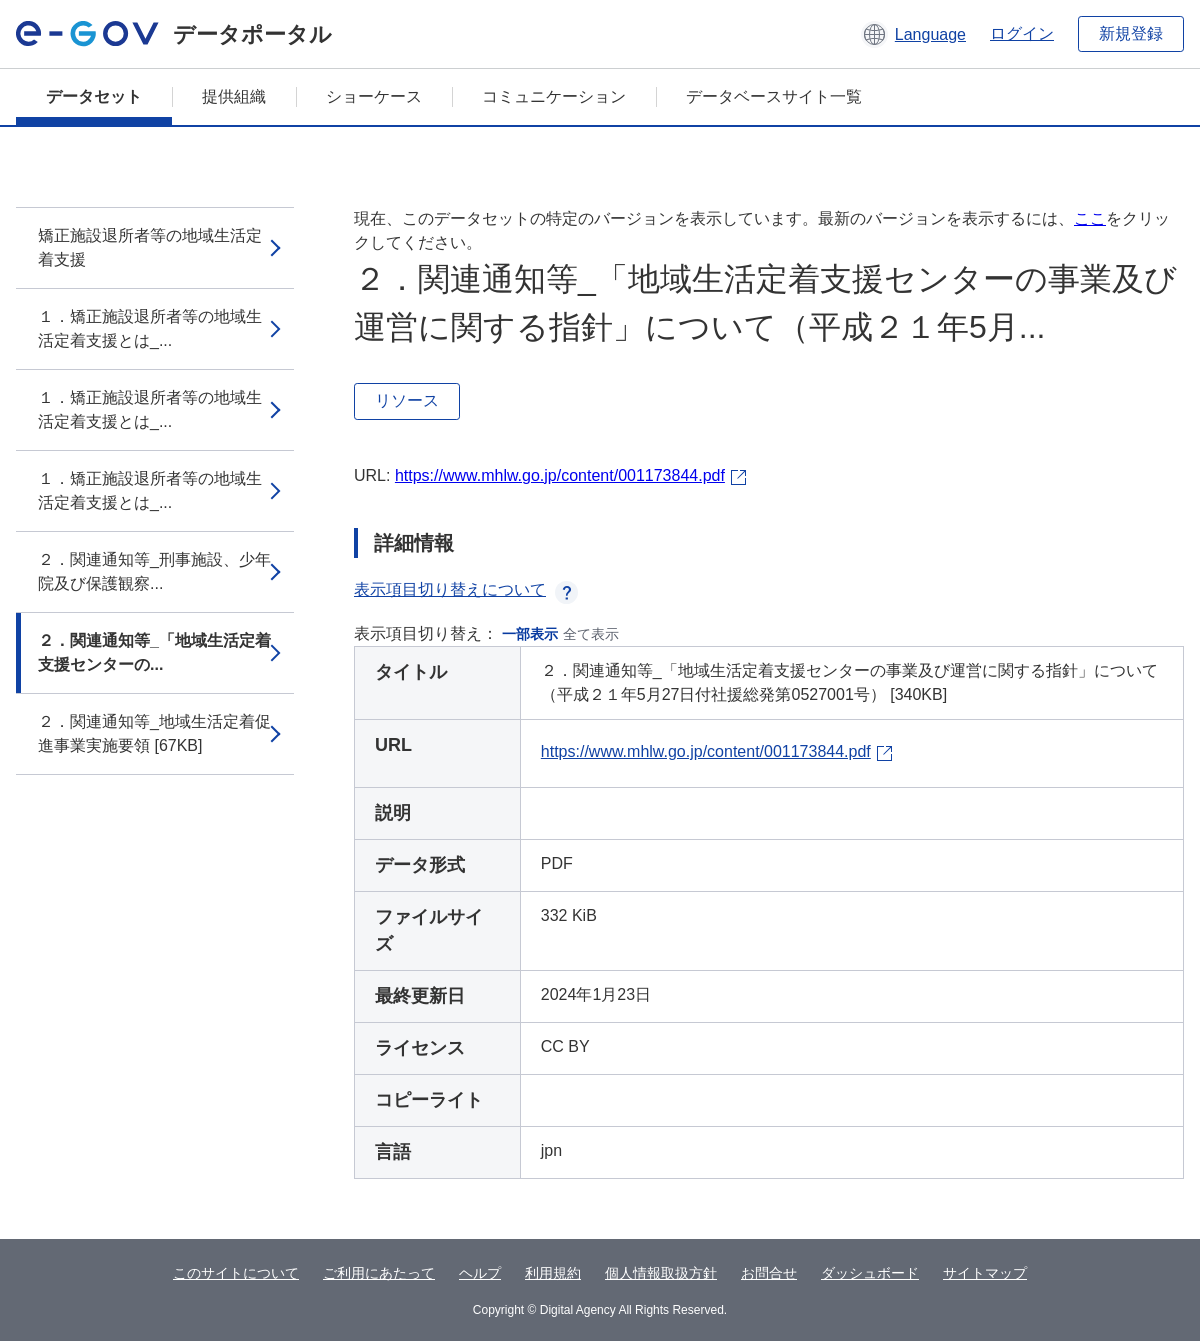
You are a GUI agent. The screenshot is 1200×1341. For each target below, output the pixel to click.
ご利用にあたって (379, 1273)
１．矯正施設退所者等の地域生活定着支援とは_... (150, 328)
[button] (913, 34)
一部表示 (530, 634)
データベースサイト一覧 (774, 96)
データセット (94, 96)
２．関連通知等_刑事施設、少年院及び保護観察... (154, 571)
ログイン (1022, 33)
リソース (407, 400)
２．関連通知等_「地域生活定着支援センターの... (154, 652)
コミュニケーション (554, 96)
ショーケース (374, 96)
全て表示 (591, 634)
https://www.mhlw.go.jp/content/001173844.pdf (560, 475)
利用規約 (553, 1273)
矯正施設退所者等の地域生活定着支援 (150, 247)
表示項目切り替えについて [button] (466, 589)
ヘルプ (480, 1273)
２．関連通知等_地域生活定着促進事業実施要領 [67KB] (154, 733)
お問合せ (769, 1273)
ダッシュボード (870, 1273)
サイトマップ (985, 1273)
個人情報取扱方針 (661, 1273)
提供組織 (234, 96)
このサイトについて (236, 1273)
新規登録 (1131, 33)
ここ (1090, 218)
